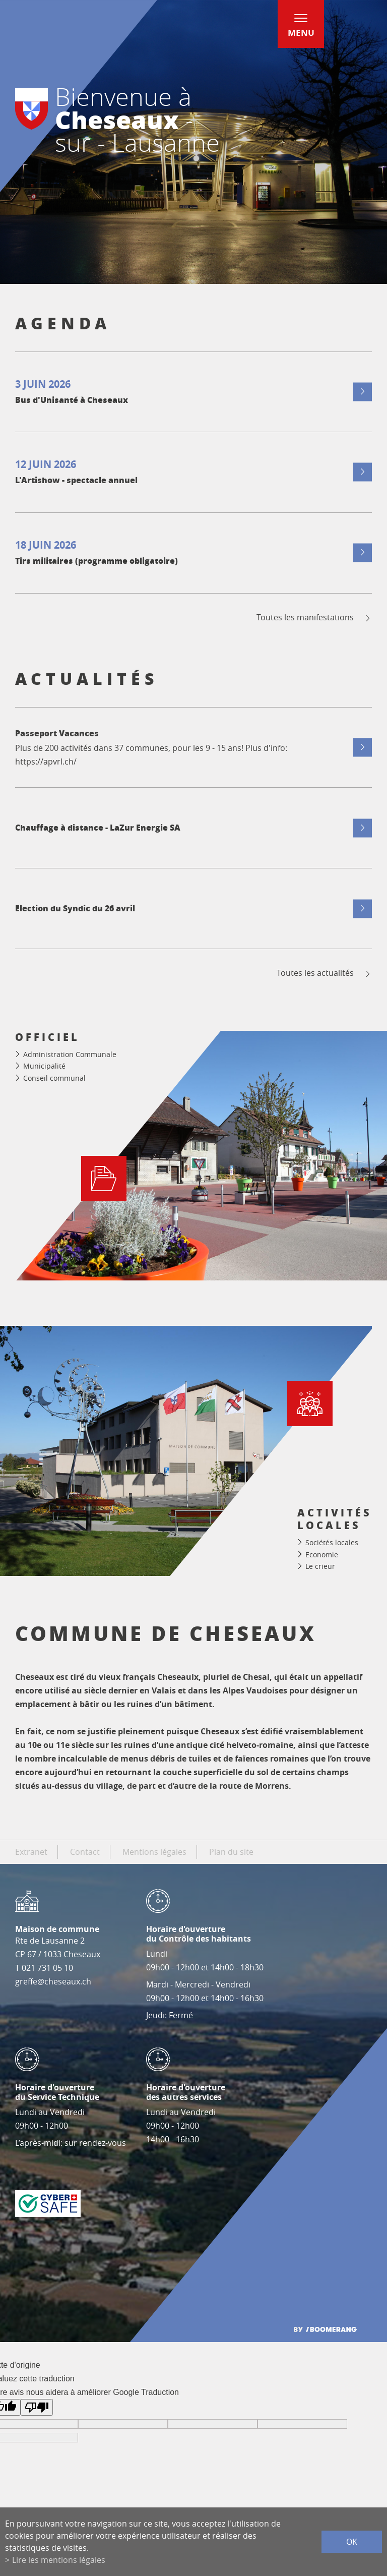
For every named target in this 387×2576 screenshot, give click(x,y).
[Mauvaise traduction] (37, 2407)
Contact (85, 1851)
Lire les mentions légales (58, 2559)
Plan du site (231, 1851)
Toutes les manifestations (314, 617)
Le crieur (320, 1566)
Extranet (31, 1851)
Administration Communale (69, 1054)
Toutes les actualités (324, 973)
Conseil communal (54, 1078)
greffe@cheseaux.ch (53, 1981)
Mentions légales (154, 1851)
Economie (321, 1554)
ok (351, 2541)
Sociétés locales (331, 1542)
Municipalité (44, 1066)
